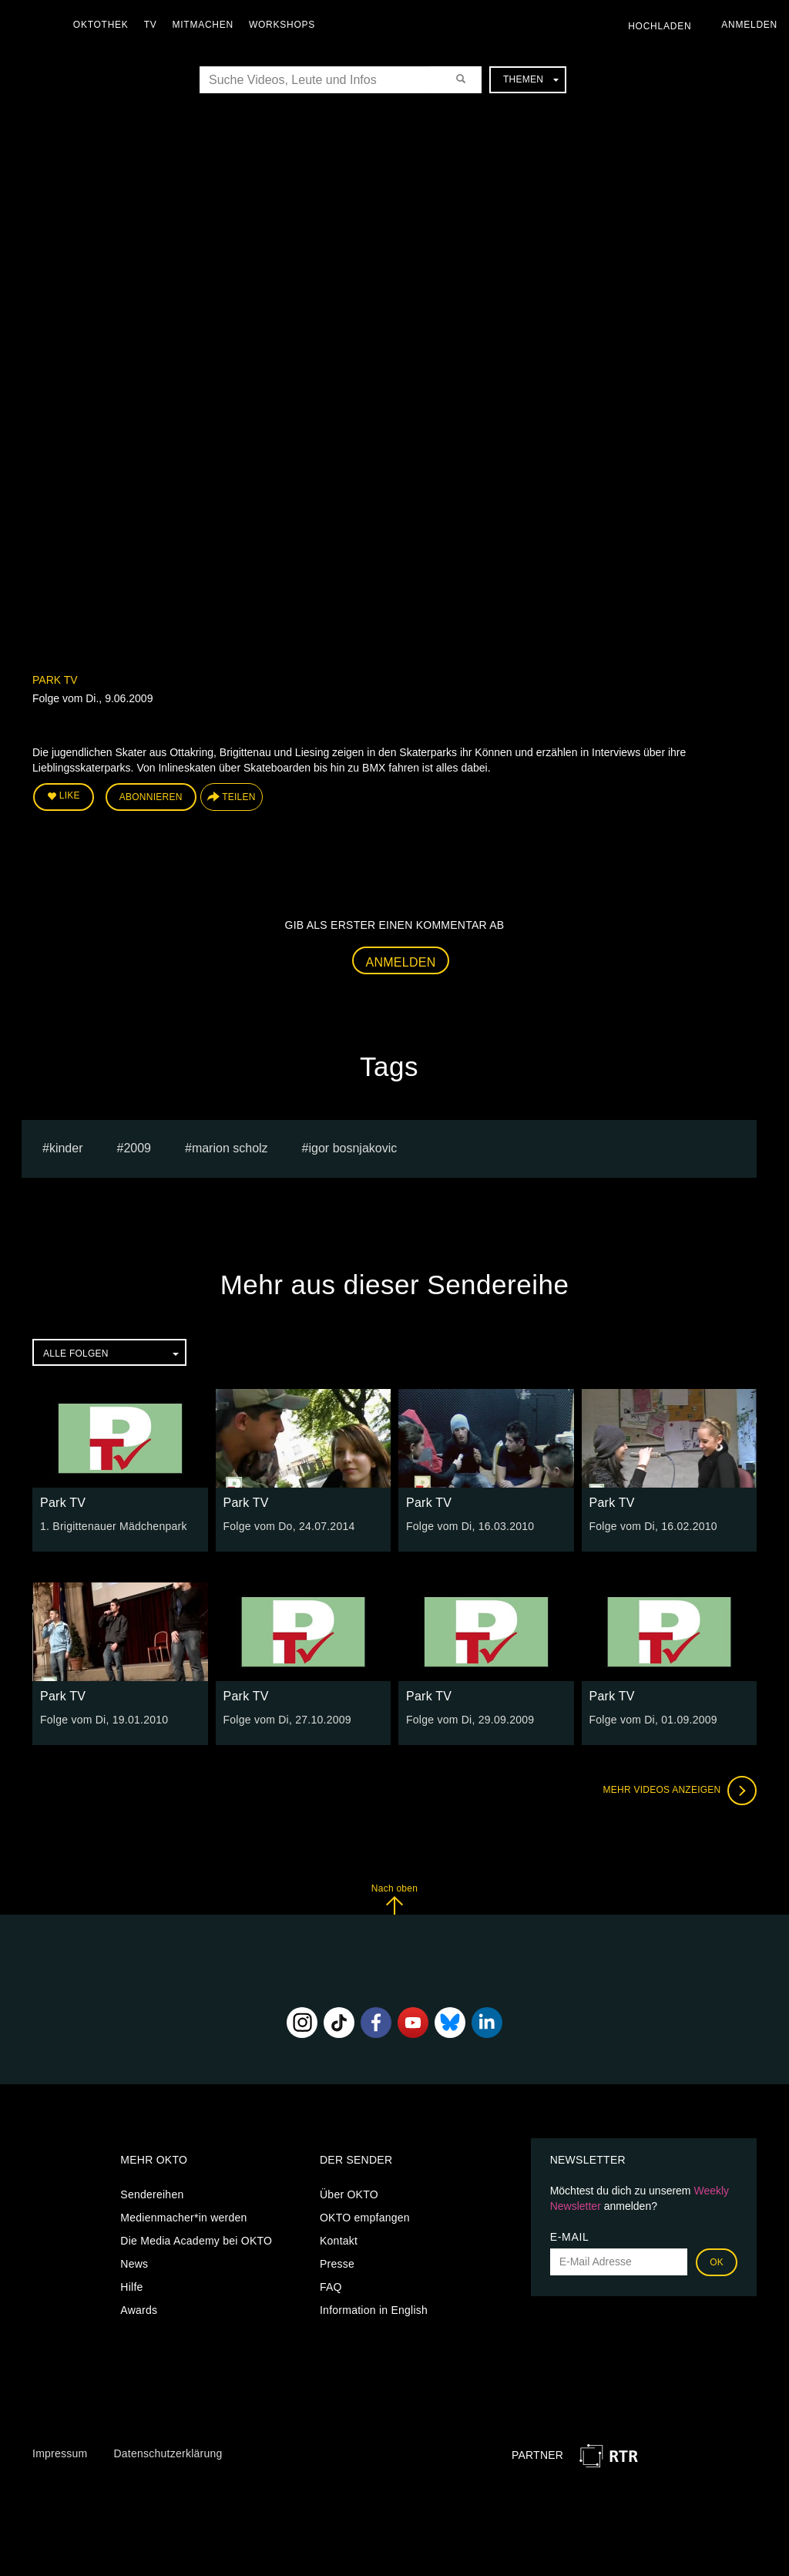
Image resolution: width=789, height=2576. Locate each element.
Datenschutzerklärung (167, 2453)
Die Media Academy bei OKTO (196, 2241)
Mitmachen (203, 24)
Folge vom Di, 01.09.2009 (653, 1719)
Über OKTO (349, 2194)
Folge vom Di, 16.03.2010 (470, 1526)
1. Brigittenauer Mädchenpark (113, 1526)
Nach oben (394, 1899)
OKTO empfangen (365, 2217)
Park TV (55, 680)
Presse (337, 2264)
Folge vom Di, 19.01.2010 (104, 1719)
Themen (531, 79)
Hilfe (131, 2287)
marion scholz (230, 1148)
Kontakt (339, 2241)
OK (717, 2262)
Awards (138, 2310)
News (134, 2264)
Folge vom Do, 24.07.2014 (289, 1526)
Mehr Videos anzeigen (680, 1790)
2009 (137, 1148)
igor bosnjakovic (353, 1148)
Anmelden (401, 962)
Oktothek (101, 24)
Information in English (374, 2310)
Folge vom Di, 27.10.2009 (287, 1719)
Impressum (59, 2453)
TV (150, 24)
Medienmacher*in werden (183, 2217)
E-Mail (569, 2237)
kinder (66, 1148)
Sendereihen (151, 2194)
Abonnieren (151, 797)
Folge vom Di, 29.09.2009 (470, 1719)
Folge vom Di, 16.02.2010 (653, 1526)
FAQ (331, 2287)
